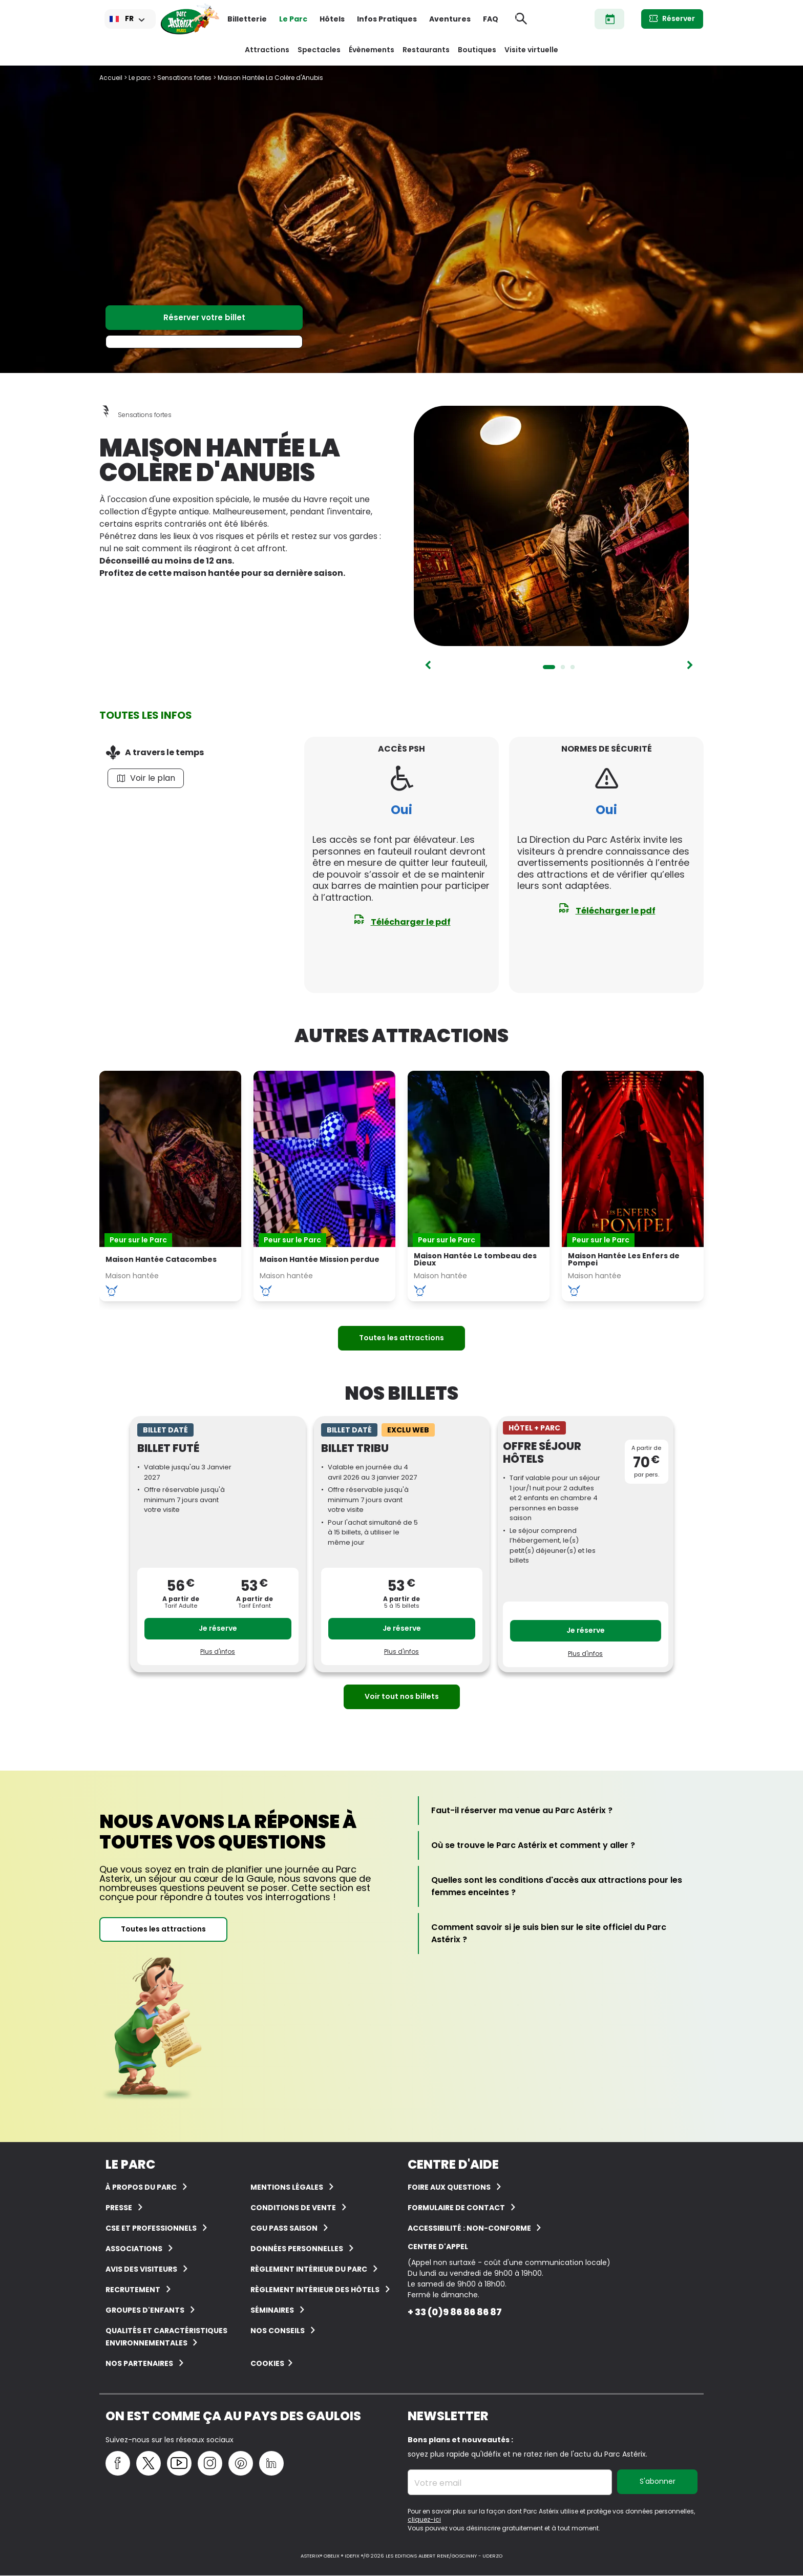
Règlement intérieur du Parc (308, 2269)
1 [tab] (549, 667)
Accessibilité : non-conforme (470, 2228)
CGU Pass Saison (284, 2228)
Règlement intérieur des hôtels (314, 2289)
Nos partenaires (139, 2363)
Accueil (110, 77)
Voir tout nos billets (402, 1696)
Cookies (267, 2363)
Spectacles (319, 50)
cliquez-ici (424, 2519)
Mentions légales (286, 2187)
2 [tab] (563, 667)
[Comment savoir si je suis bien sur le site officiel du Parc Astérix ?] (561, 1933)
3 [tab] (572, 667)
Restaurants (426, 50)
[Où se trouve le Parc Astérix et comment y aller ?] (533, 1845)
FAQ (490, 19)
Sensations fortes (184, 77)
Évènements (371, 50)
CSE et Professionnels (151, 2228)
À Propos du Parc (141, 2187)
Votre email (437, 2483)
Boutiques (477, 50)
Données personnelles (296, 2248)
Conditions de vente (293, 2208)
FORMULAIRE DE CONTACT (456, 2208)
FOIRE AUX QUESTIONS (449, 2187)
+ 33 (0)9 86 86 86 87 (455, 2311)
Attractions (267, 50)
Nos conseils (277, 2330)
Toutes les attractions (401, 1338)
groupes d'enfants (144, 2310)
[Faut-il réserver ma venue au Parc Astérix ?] (521, 1810)
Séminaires (272, 2310)
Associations (133, 2248)
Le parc (140, 77)
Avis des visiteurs (141, 2269)
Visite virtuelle (531, 50)
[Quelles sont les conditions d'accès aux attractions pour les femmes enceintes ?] (561, 1886)
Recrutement (132, 2289)
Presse (118, 2208)
